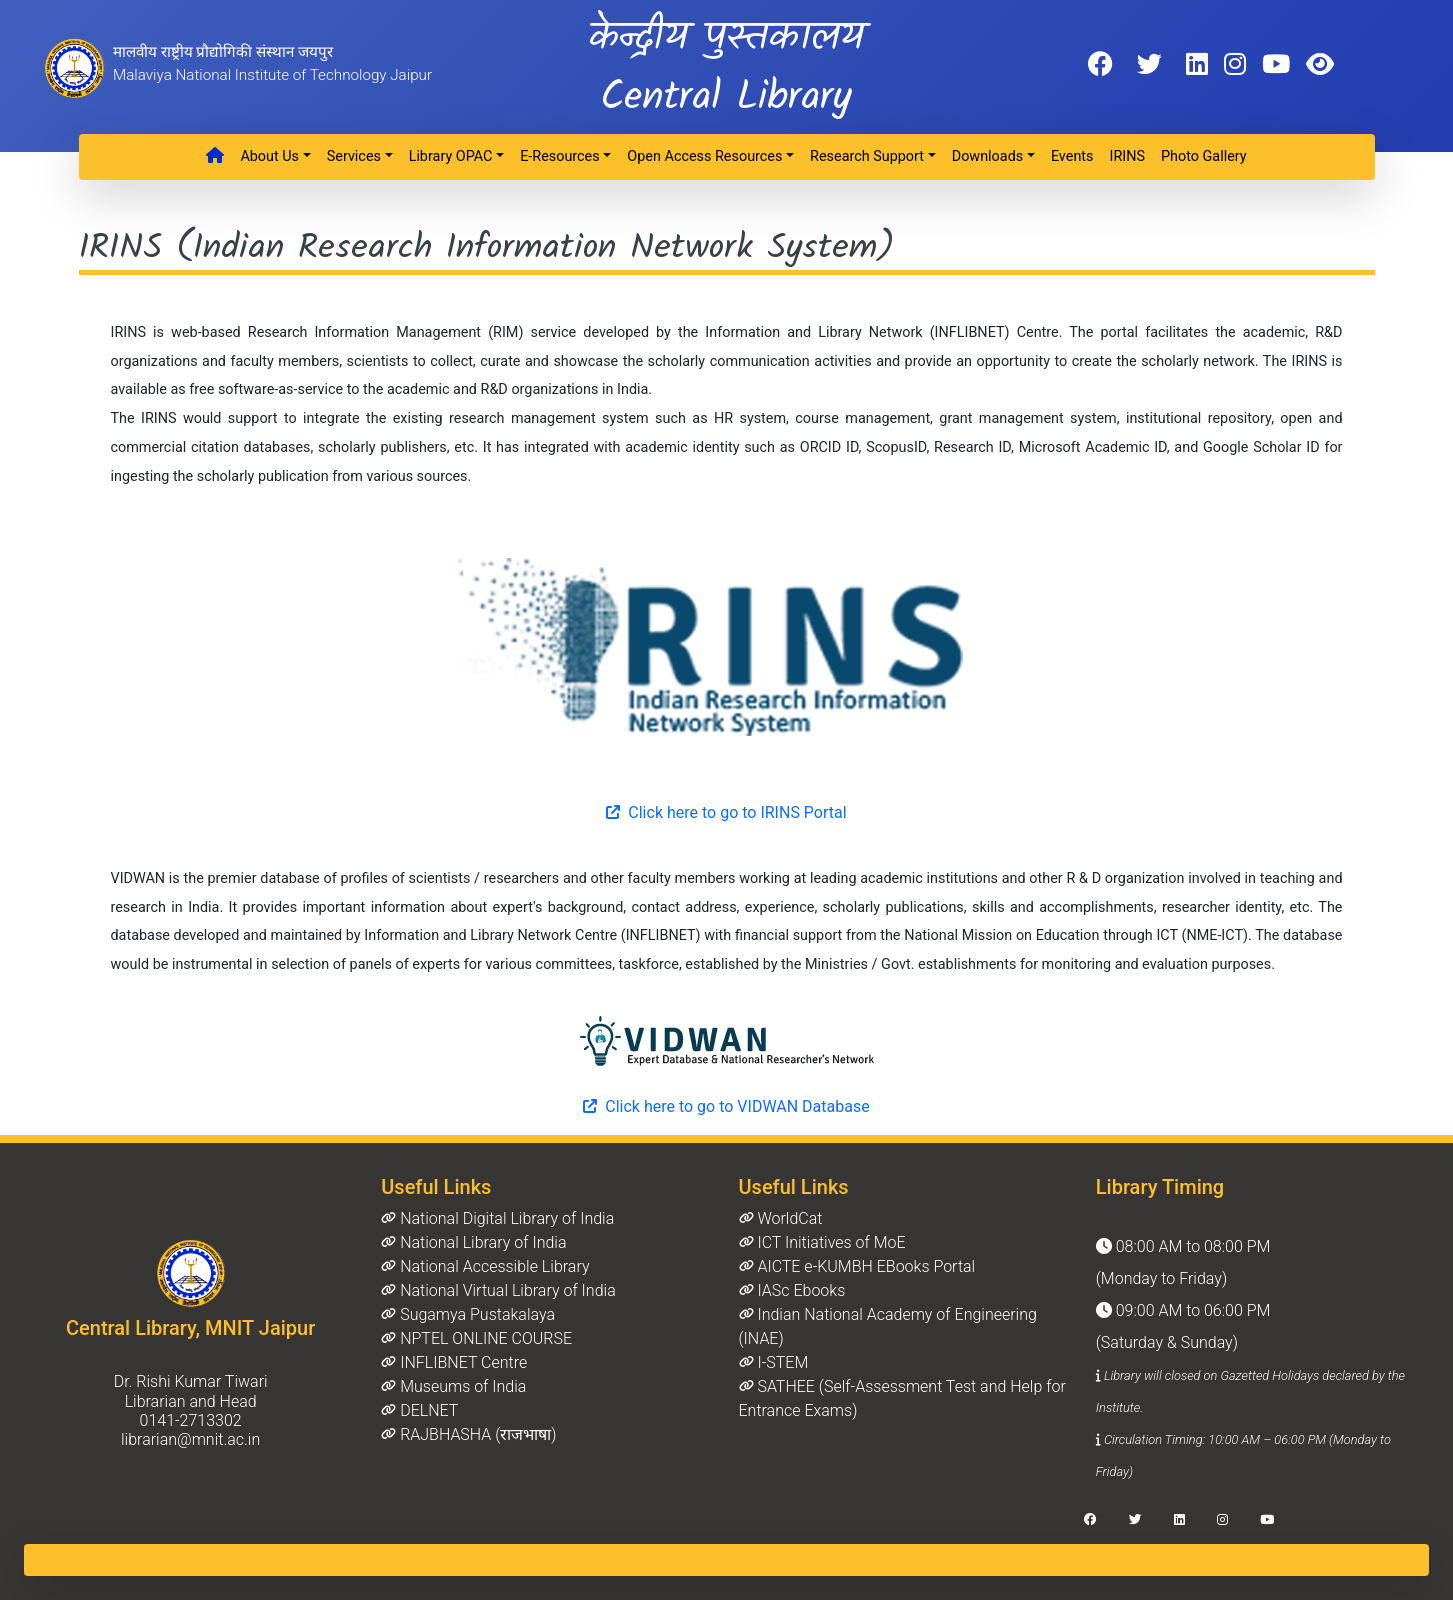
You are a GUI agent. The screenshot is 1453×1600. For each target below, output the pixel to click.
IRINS (1127, 156)
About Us (269, 156)
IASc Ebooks (792, 1290)
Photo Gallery (1204, 156)
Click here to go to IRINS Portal (726, 812)
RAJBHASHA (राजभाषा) (468, 1434)
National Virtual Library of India (498, 1290)
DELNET (419, 1410)
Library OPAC (451, 156)
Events (1072, 156)
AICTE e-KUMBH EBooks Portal (857, 1266)
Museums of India (453, 1386)
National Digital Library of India (497, 1218)
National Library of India (473, 1242)
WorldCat (781, 1218)
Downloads (988, 156)
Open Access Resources (704, 156)
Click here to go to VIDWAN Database (726, 1106)
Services (354, 156)
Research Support (867, 156)
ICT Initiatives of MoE (822, 1242)
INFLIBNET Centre (454, 1362)
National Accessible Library (485, 1266)
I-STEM (774, 1362)
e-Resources (560, 156)
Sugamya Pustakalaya (468, 1314)
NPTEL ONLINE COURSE (476, 1338)
